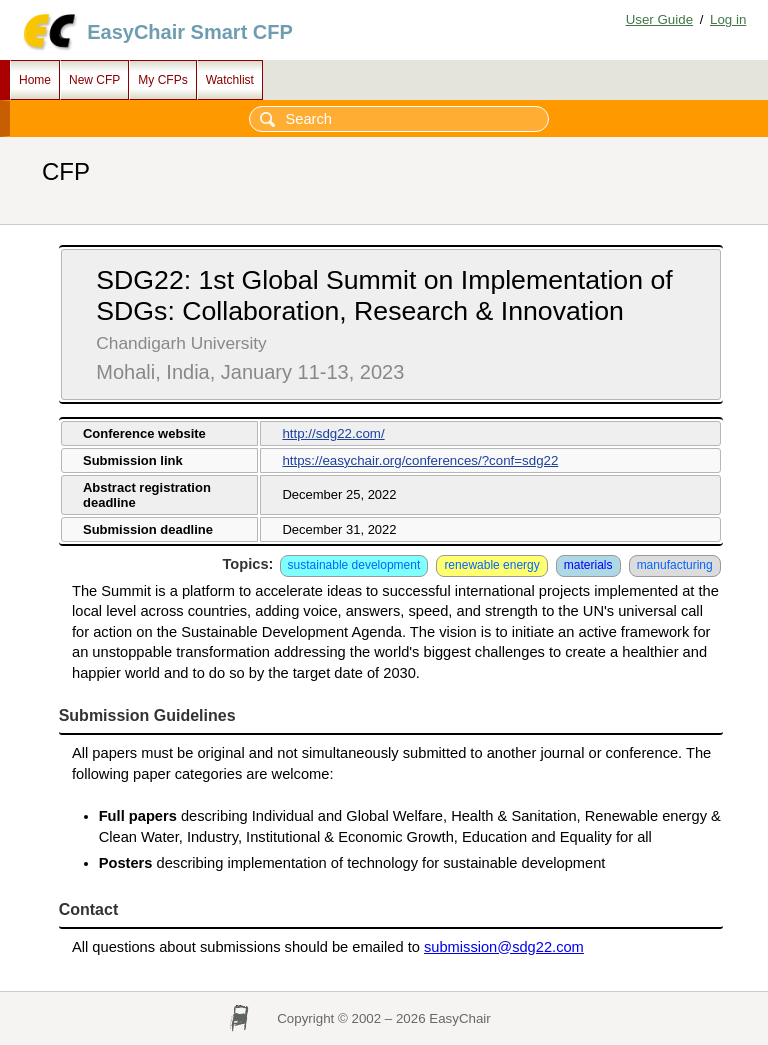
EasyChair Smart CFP (190, 32)
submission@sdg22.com (504, 947)
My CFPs (162, 80)
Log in (728, 19)
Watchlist (230, 80)
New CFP (94, 80)
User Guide (659, 19)
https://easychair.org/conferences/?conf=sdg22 (420, 460)
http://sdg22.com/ (333, 433)
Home (35, 80)
